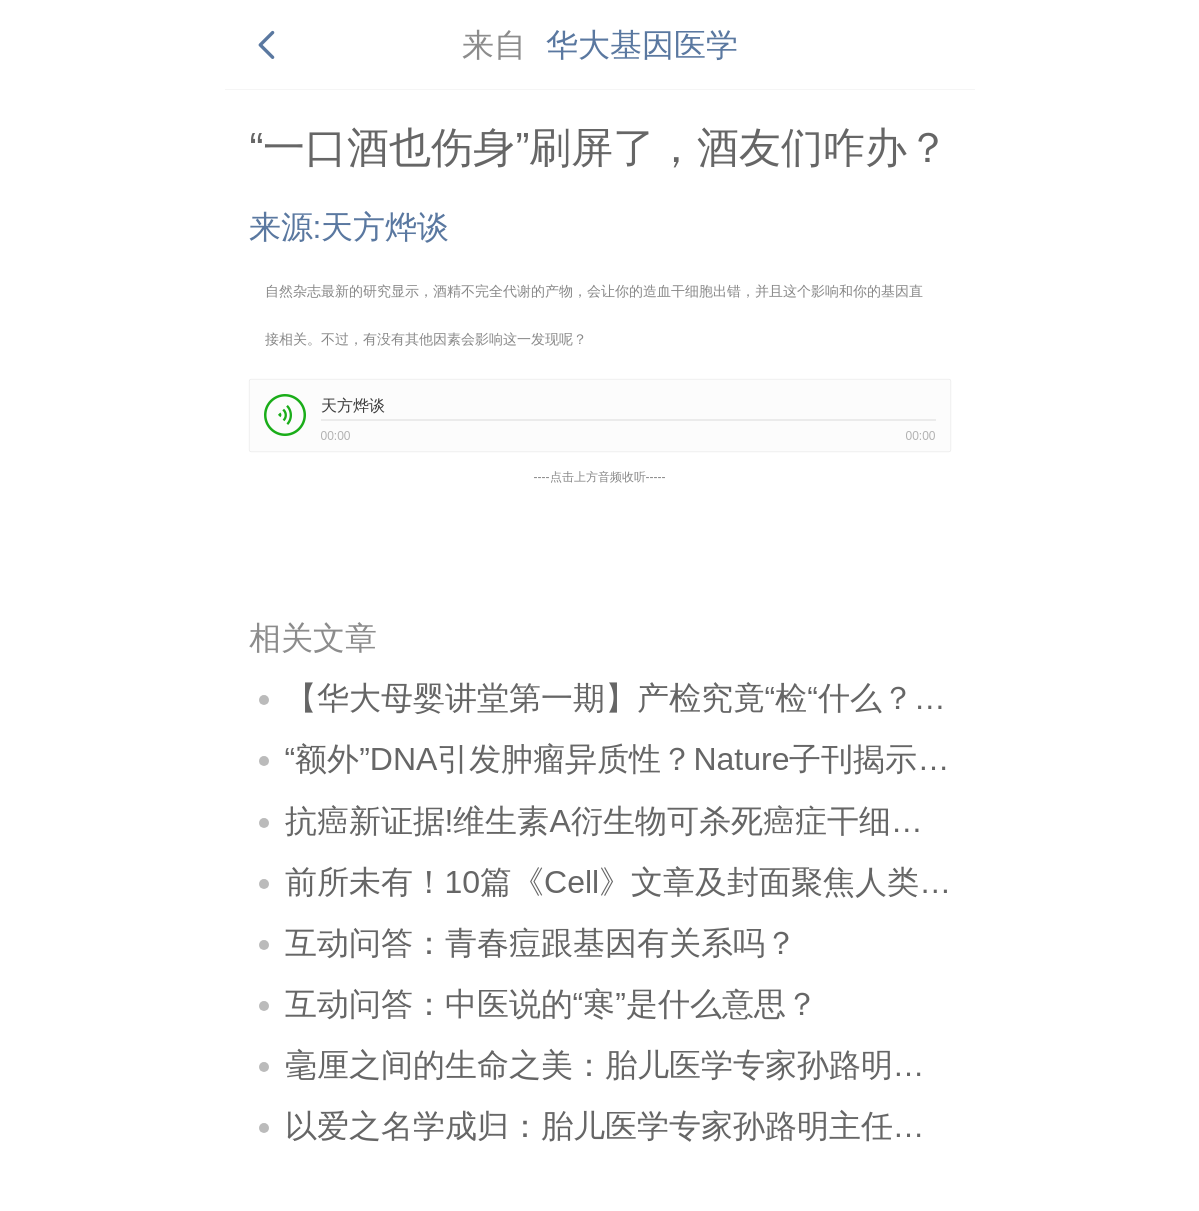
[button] (285, 415)
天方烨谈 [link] (353, 405)
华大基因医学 (642, 45)
